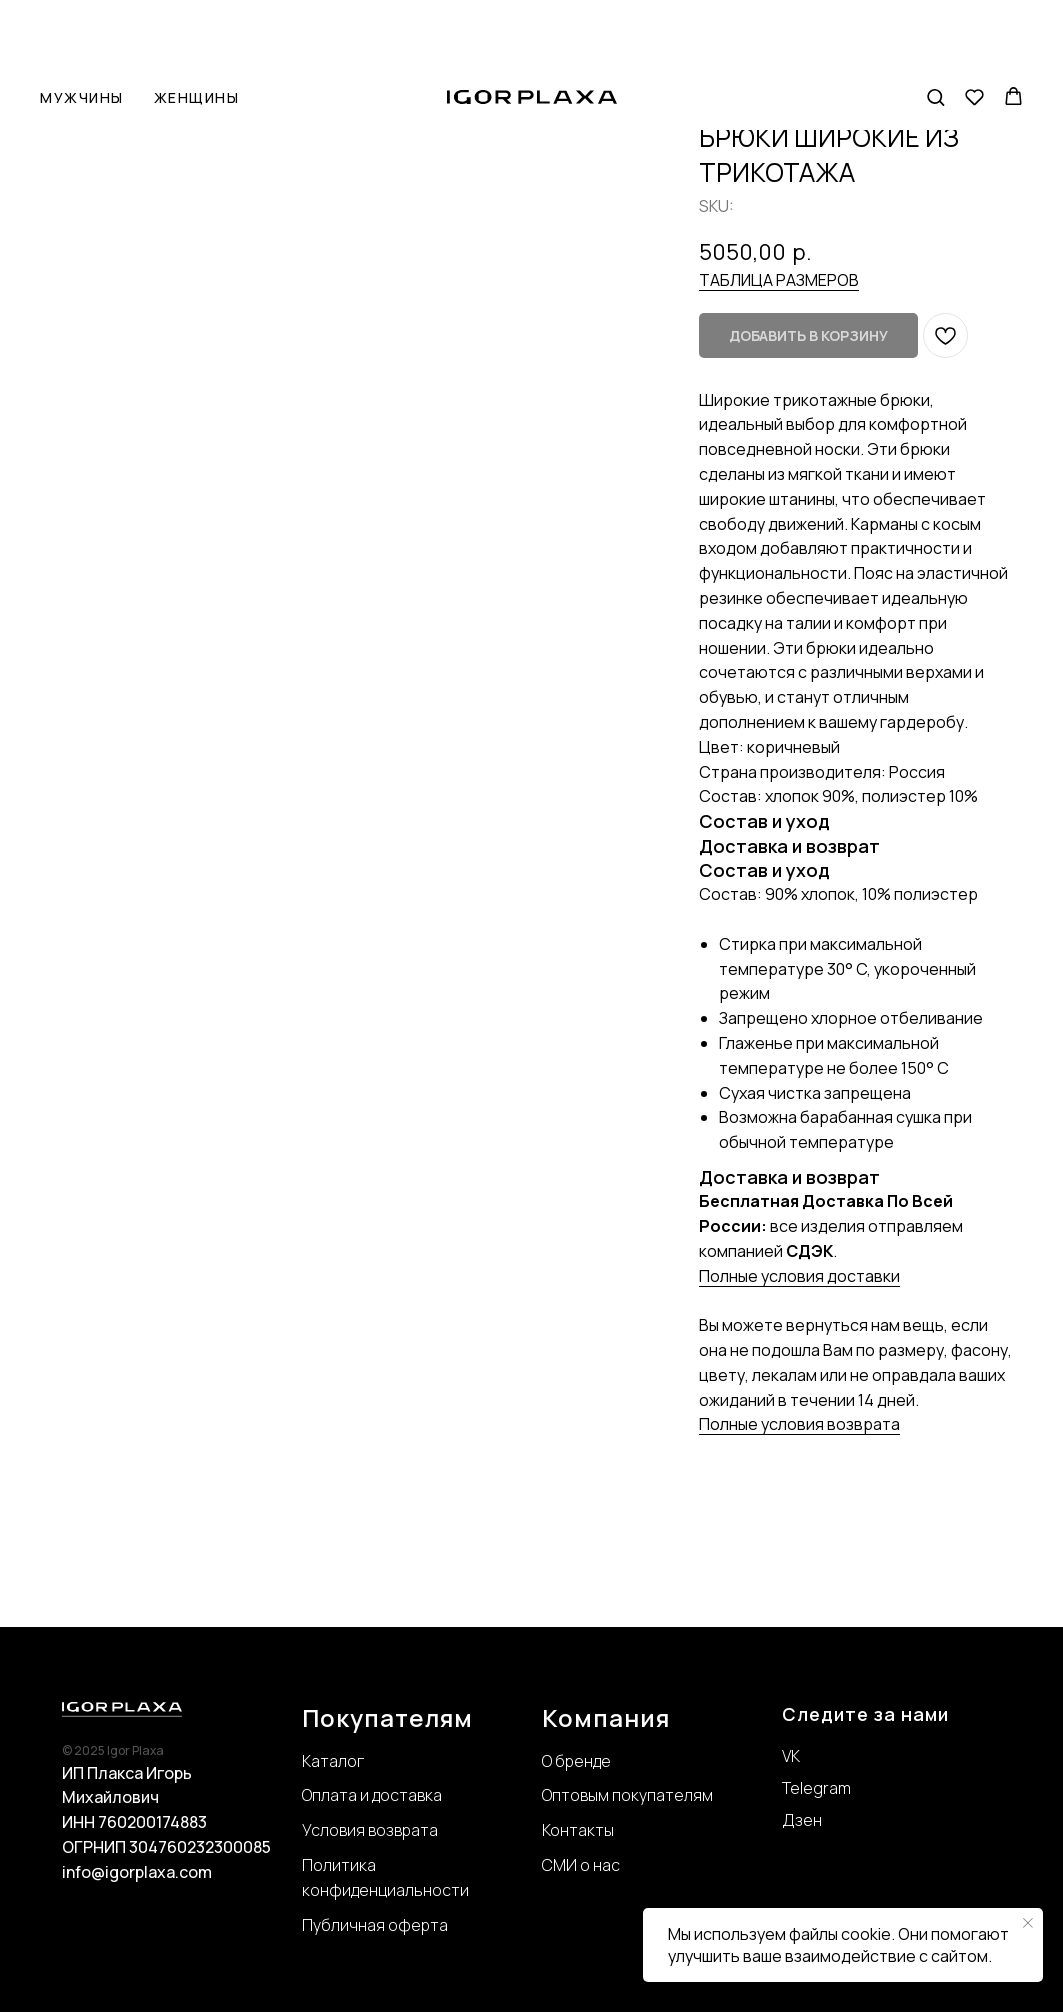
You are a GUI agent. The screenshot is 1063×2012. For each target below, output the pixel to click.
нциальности (419, 1890)
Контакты (578, 1830)
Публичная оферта (375, 1925)
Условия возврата (370, 1830)
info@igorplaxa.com (137, 1872)
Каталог (333, 1761)
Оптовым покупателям (627, 1795)
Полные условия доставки (799, 1276)
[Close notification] (1028, 1923)
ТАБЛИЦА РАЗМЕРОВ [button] (779, 280)
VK (791, 1756)
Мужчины (82, 33)
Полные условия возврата (799, 1424)
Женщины (197, 33)
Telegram (816, 1788)
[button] (935, 32)
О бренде (576, 1761)
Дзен (802, 1820)
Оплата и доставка (372, 1795)
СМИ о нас (581, 1865)
